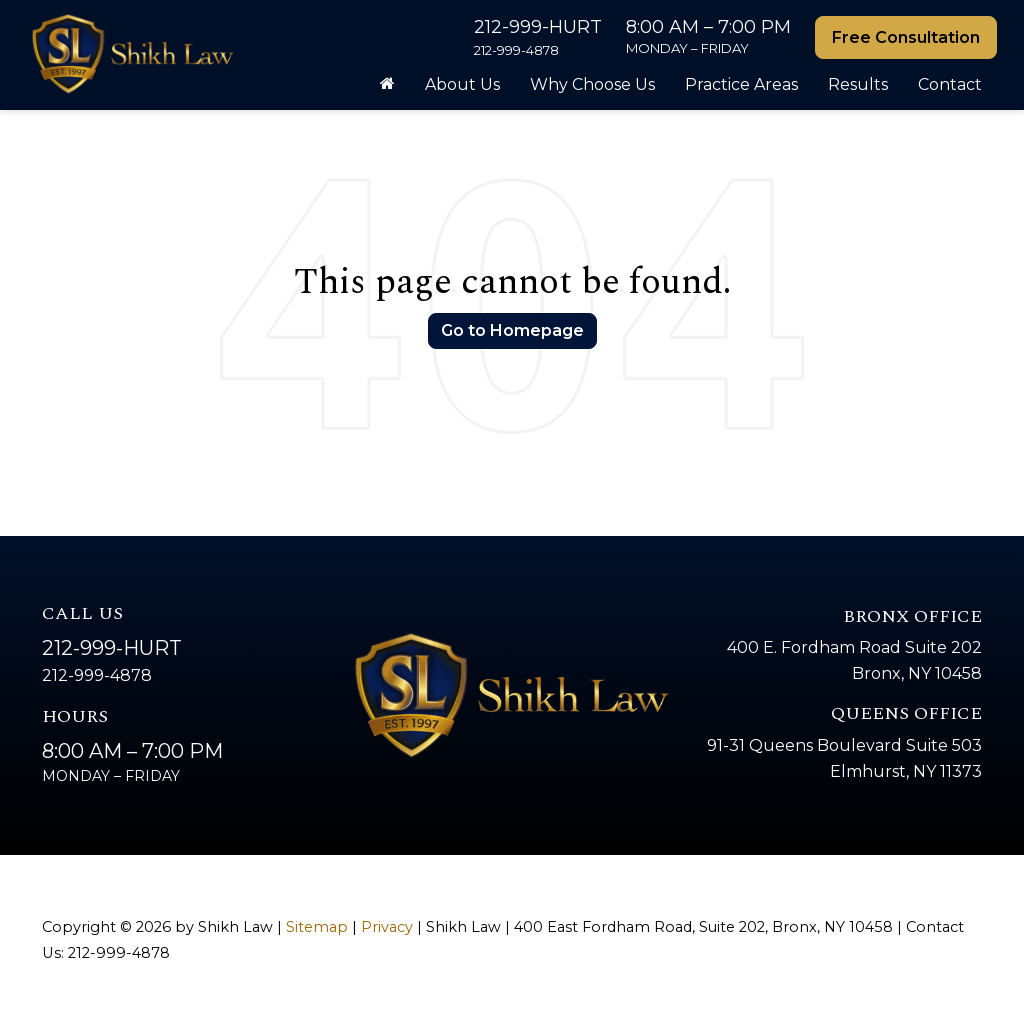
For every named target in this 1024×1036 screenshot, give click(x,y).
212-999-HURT (112, 648)
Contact (950, 84)
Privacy (387, 927)
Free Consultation (906, 37)
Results (858, 84)
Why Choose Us (592, 84)
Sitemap (317, 927)
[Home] (387, 85)
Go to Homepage (512, 330)
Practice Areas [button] (741, 84)
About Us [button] (462, 84)
